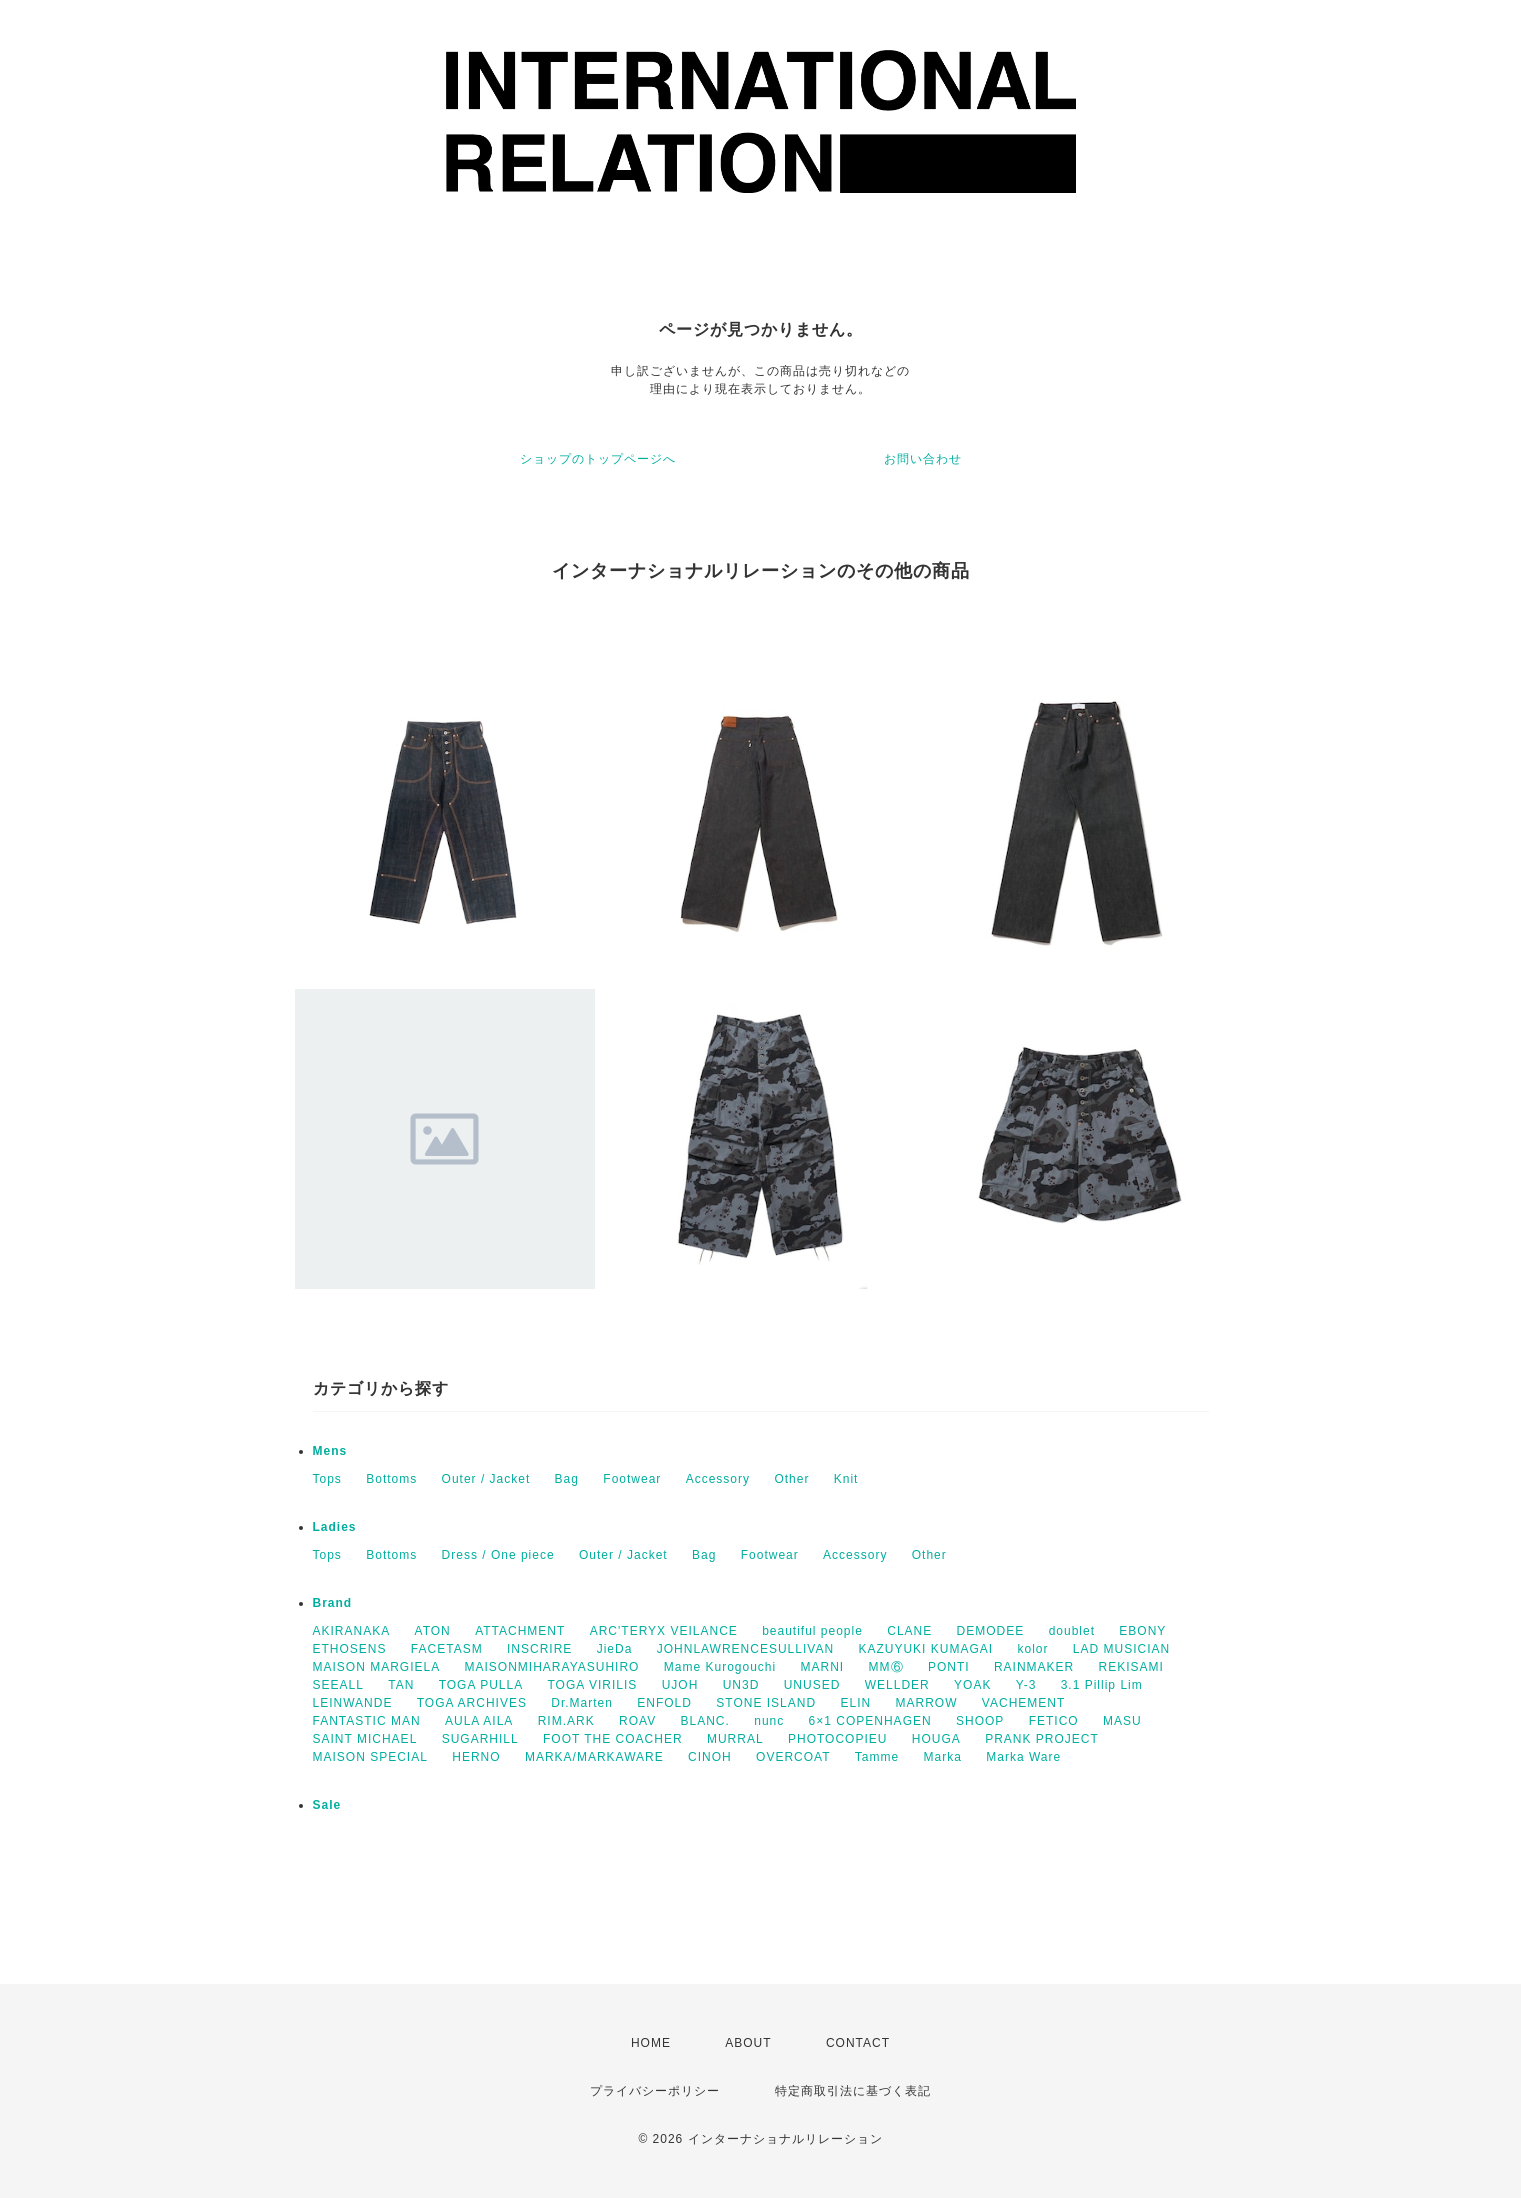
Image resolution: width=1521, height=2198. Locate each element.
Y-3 (1026, 1685)
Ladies (335, 1527)
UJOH (680, 1685)
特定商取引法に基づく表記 (853, 2091)
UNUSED (812, 1685)
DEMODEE (991, 1631)
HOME (651, 2043)
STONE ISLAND (766, 1703)
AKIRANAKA (352, 1631)
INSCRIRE (539, 1649)
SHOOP (980, 1721)
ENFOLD (664, 1703)
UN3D (741, 1685)
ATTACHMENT (520, 1631)
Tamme (877, 1757)
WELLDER (897, 1685)
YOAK (972, 1685)
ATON (433, 1631)
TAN (401, 1685)
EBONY (1142, 1631)
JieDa (615, 1649)
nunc (769, 1721)
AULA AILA (479, 1721)
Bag (567, 1479)
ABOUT (748, 2043)
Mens (330, 1451)
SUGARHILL (480, 1739)
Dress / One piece (498, 1555)
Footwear (632, 1479)
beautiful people (812, 1631)
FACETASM (447, 1649)
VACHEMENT (1023, 1703)
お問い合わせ (923, 459)
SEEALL (338, 1685)
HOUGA (936, 1739)
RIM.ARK (566, 1721)
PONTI (949, 1667)
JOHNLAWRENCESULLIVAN (745, 1649)
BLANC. (705, 1721)
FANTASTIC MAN (367, 1721)
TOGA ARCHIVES (472, 1703)
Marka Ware (1023, 1757)
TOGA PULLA (481, 1685)
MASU (1122, 1721)
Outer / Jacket (486, 1479)
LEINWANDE (353, 1703)
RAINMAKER (1034, 1667)
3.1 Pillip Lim (1102, 1685)
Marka (943, 1757)
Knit (846, 1479)
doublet (1072, 1631)
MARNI (823, 1667)
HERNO (476, 1757)
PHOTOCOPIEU (837, 1739)
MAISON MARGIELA (377, 1667)
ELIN (855, 1703)
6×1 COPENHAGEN (870, 1721)
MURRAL (735, 1739)
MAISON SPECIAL (370, 1757)
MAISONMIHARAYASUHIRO (552, 1667)
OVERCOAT (793, 1757)
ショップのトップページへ (598, 459)
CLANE (909, 1631)
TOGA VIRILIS (593, 1685)
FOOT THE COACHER (613, 1739)
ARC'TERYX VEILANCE (664, 1631)
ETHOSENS (350, 1649)
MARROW (927, 1703)
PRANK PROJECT (1042, 1739)
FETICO (1054, 1721)
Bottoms (391, 1479)
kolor (1032, 1649)
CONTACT (858, 2043)
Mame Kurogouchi (720, 1667)
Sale (327, 1805)
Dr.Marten (582, 1703)
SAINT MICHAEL (365, 1739)
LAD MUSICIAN (1121, 1649)
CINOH (710, 1757)
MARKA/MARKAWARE (594, 1757)
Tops (327, 1479)
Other (791, 1479)
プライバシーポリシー (655, 2091)
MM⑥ (886, 1667)
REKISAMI (1131, 1667)
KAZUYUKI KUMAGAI (925, 1649)
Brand (333, 1603)
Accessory (718, 1479)
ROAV (637, 1721)
